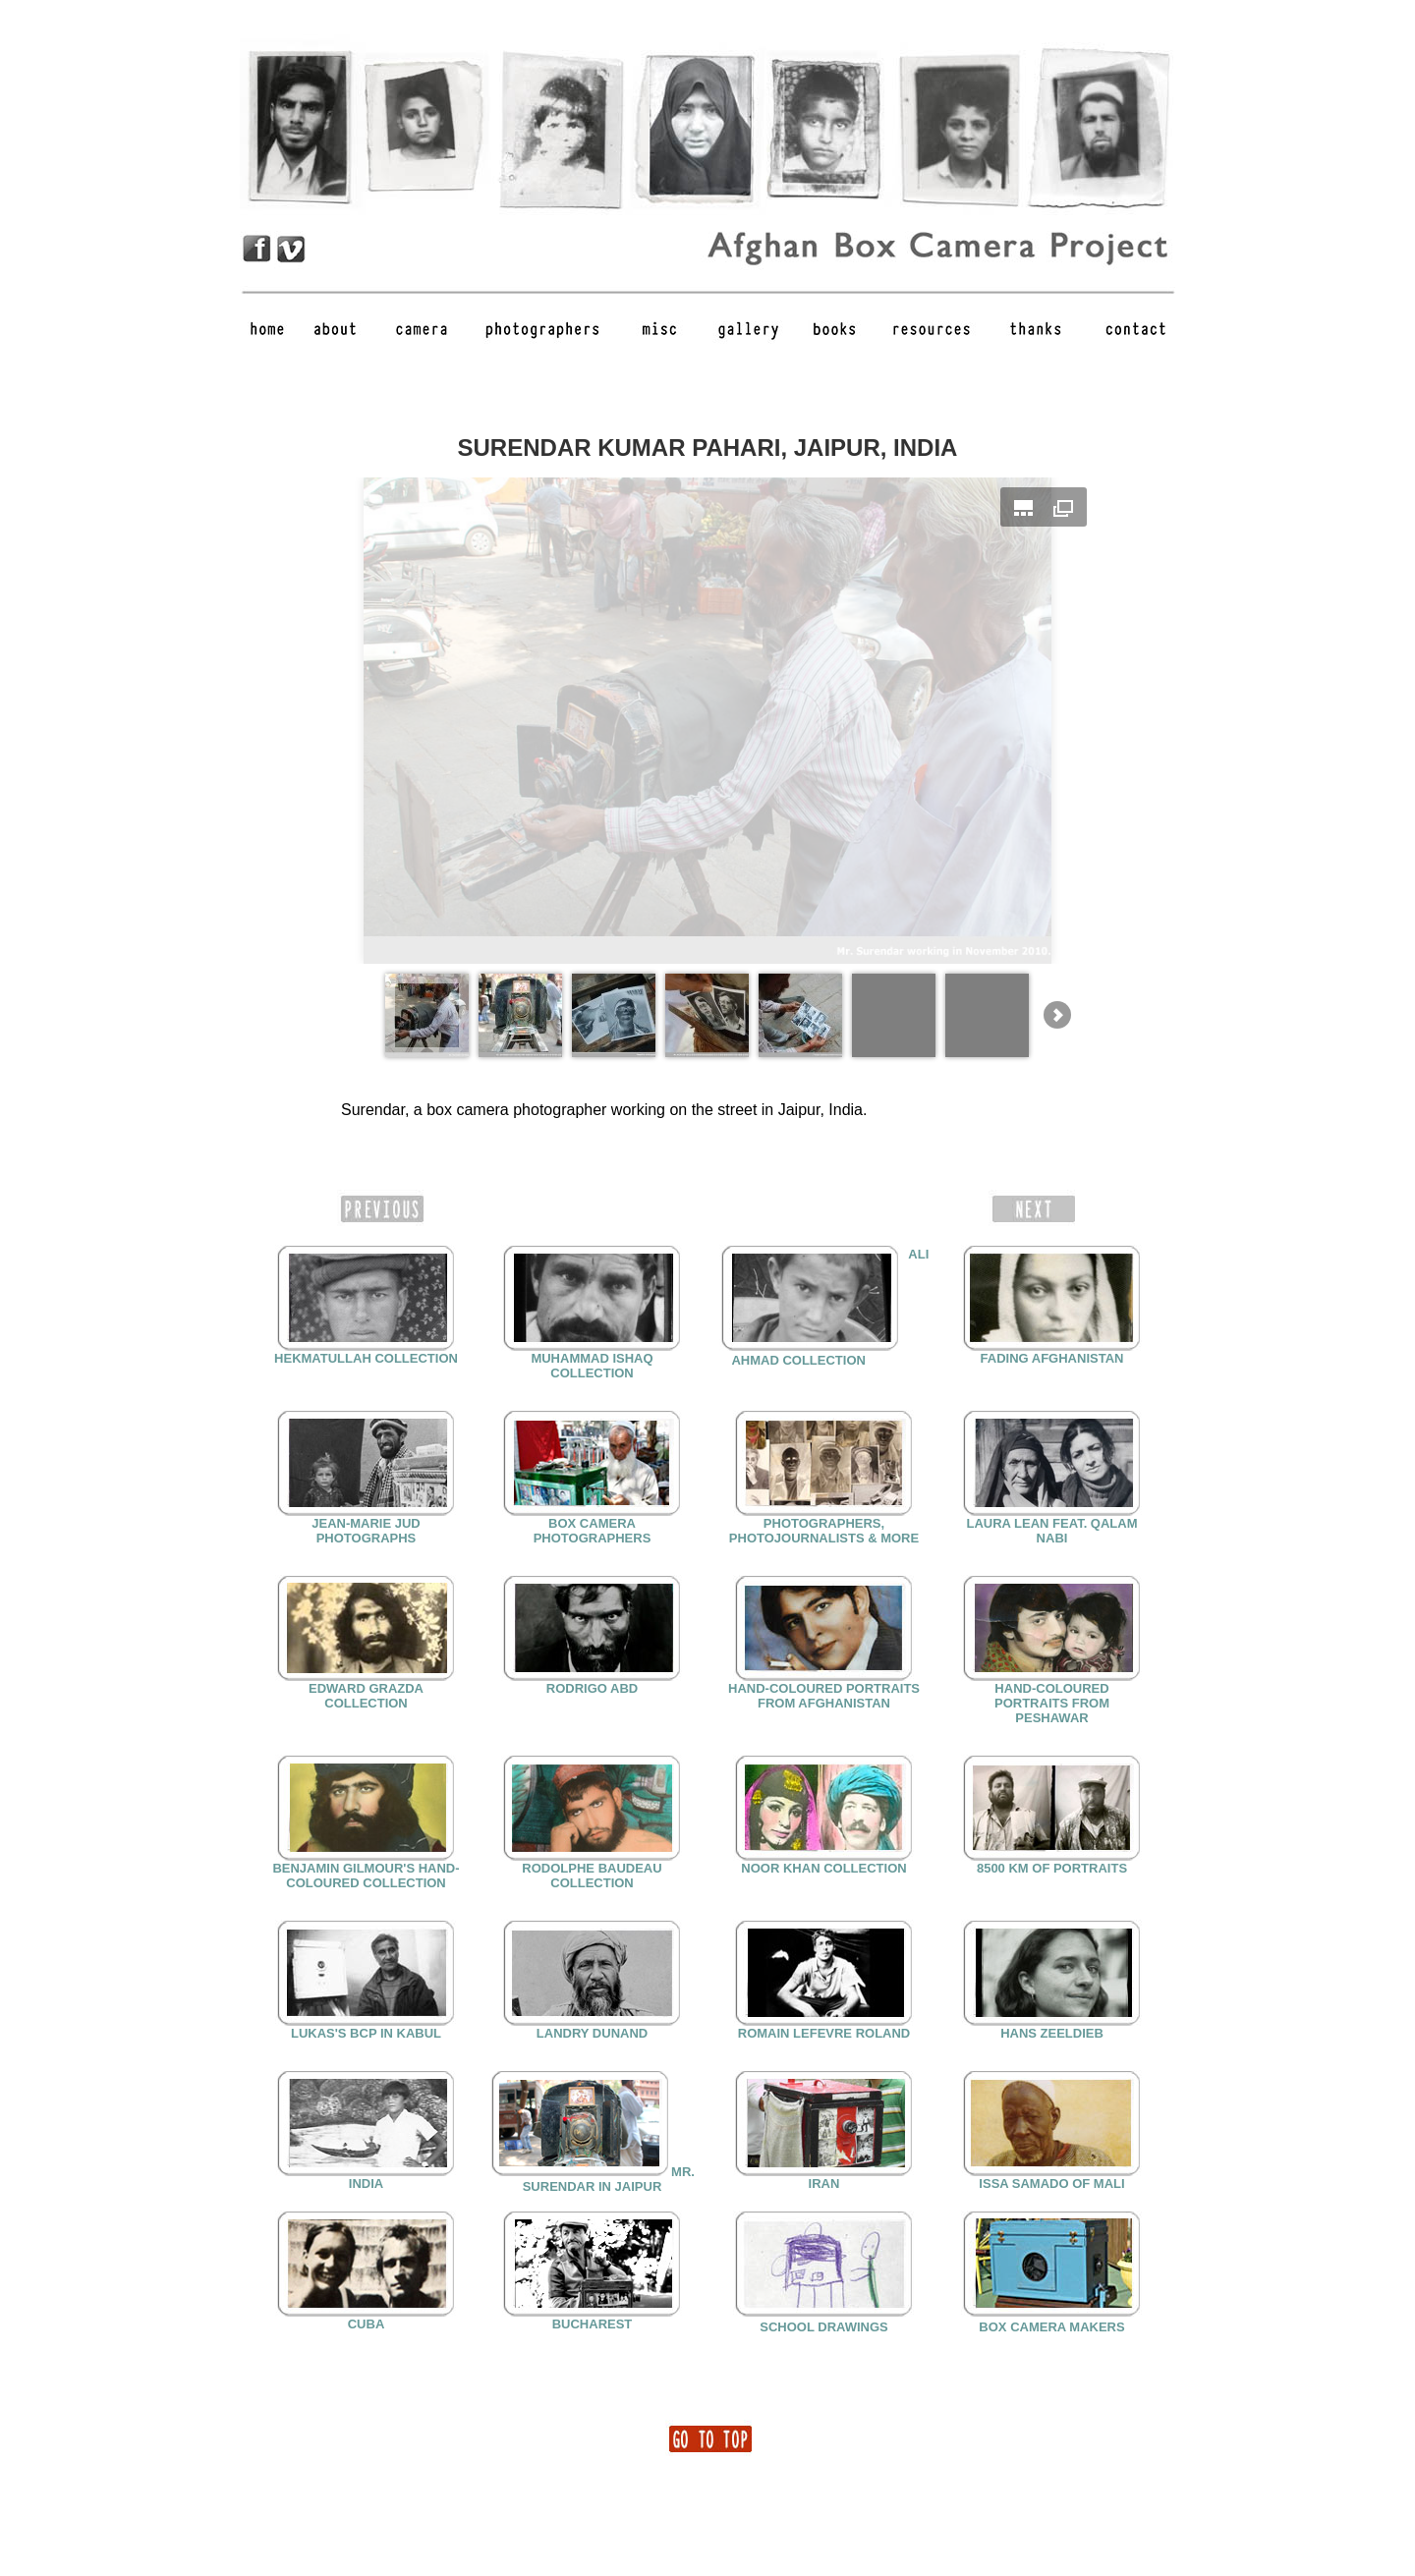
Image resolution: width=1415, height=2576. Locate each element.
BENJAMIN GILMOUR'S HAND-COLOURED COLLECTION (365, 1875)
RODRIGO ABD (592, 1688)
